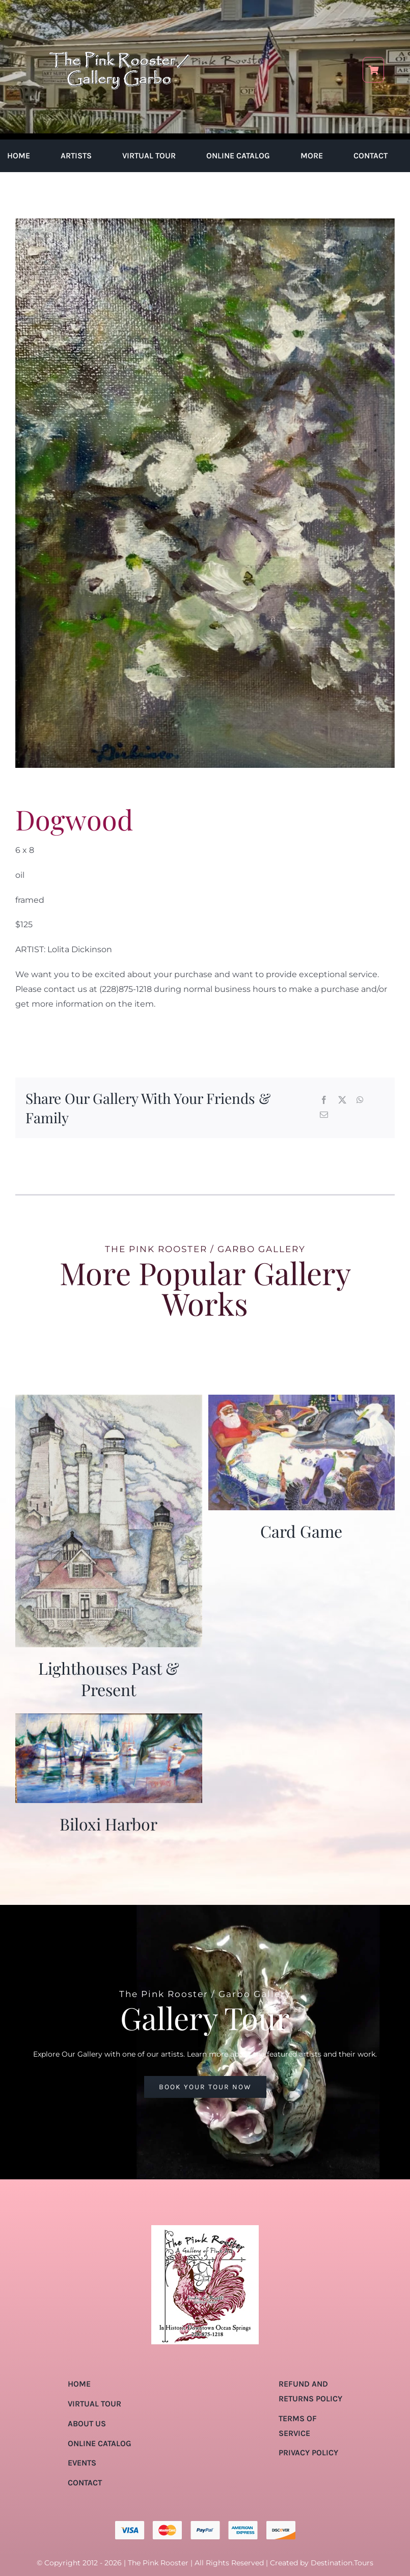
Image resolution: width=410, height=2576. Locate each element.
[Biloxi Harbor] (108, 1720)
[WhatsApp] (360, 1100)
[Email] (324, 1115)
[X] (342, 1100)
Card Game (301, 1531)
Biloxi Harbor (108, 1824)
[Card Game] (301, 1401)
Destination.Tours (342, 2562)
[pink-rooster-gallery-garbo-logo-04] (119, 14)
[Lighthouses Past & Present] (108, 1401)
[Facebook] (324, 1100)
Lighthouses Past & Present (108, 1678)
